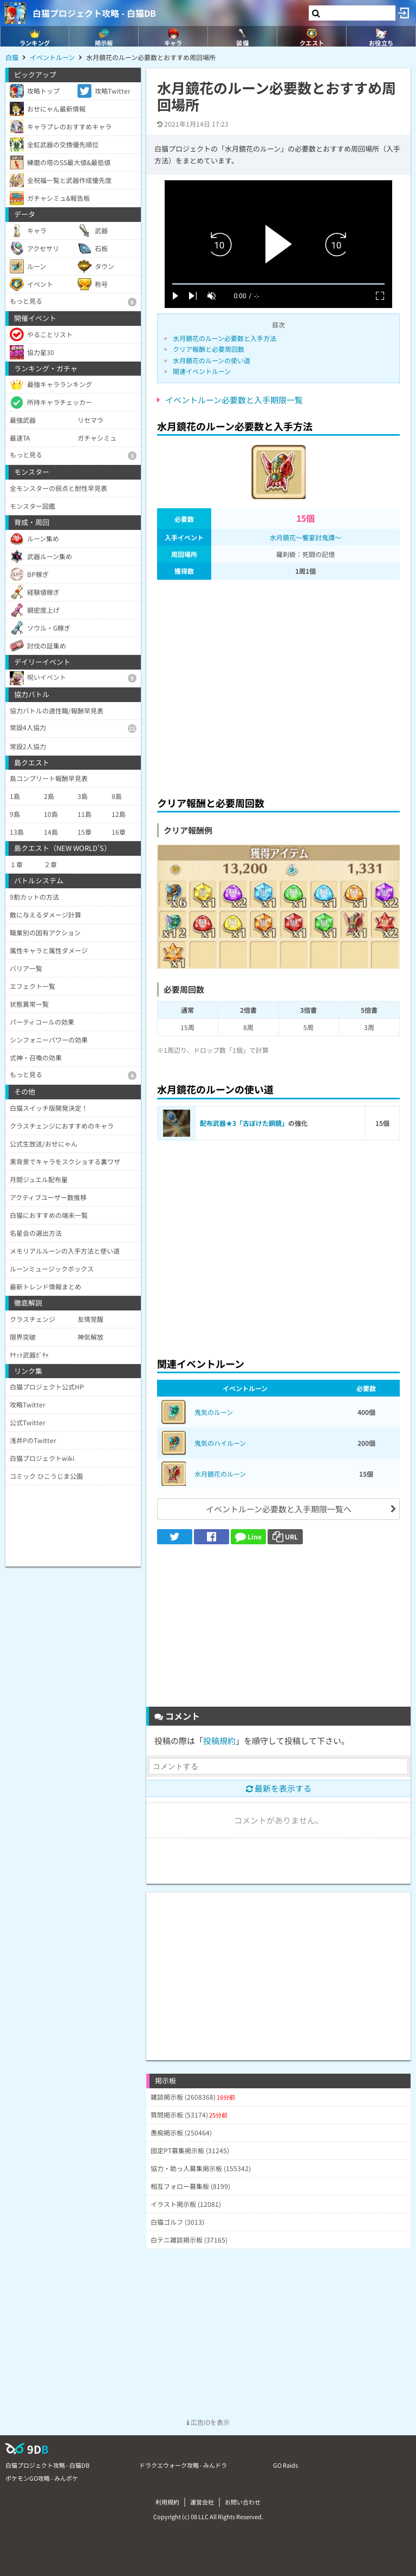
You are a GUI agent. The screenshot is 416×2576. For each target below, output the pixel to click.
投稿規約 (219, 1740)
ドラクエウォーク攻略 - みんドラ (183, 2465)
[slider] (278, 284)
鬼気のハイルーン (220, 1442)
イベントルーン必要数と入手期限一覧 (234, 399)
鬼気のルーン (213, 1412)
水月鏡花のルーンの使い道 (211, 360)
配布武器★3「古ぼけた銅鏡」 (244, 1123)
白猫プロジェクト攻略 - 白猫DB (94, 12)
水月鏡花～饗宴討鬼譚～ (305, 537)
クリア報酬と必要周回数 (208, 348)
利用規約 (167, 2502)
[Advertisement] (278, 685)
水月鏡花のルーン (220, 1473)
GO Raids (285, 2465)
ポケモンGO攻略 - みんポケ (41, 2478)
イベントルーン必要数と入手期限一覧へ (279, 1509)
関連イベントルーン (202, 371)
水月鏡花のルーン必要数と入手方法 (224, 338)
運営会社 (202, 2502)
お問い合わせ (243, 2502)
